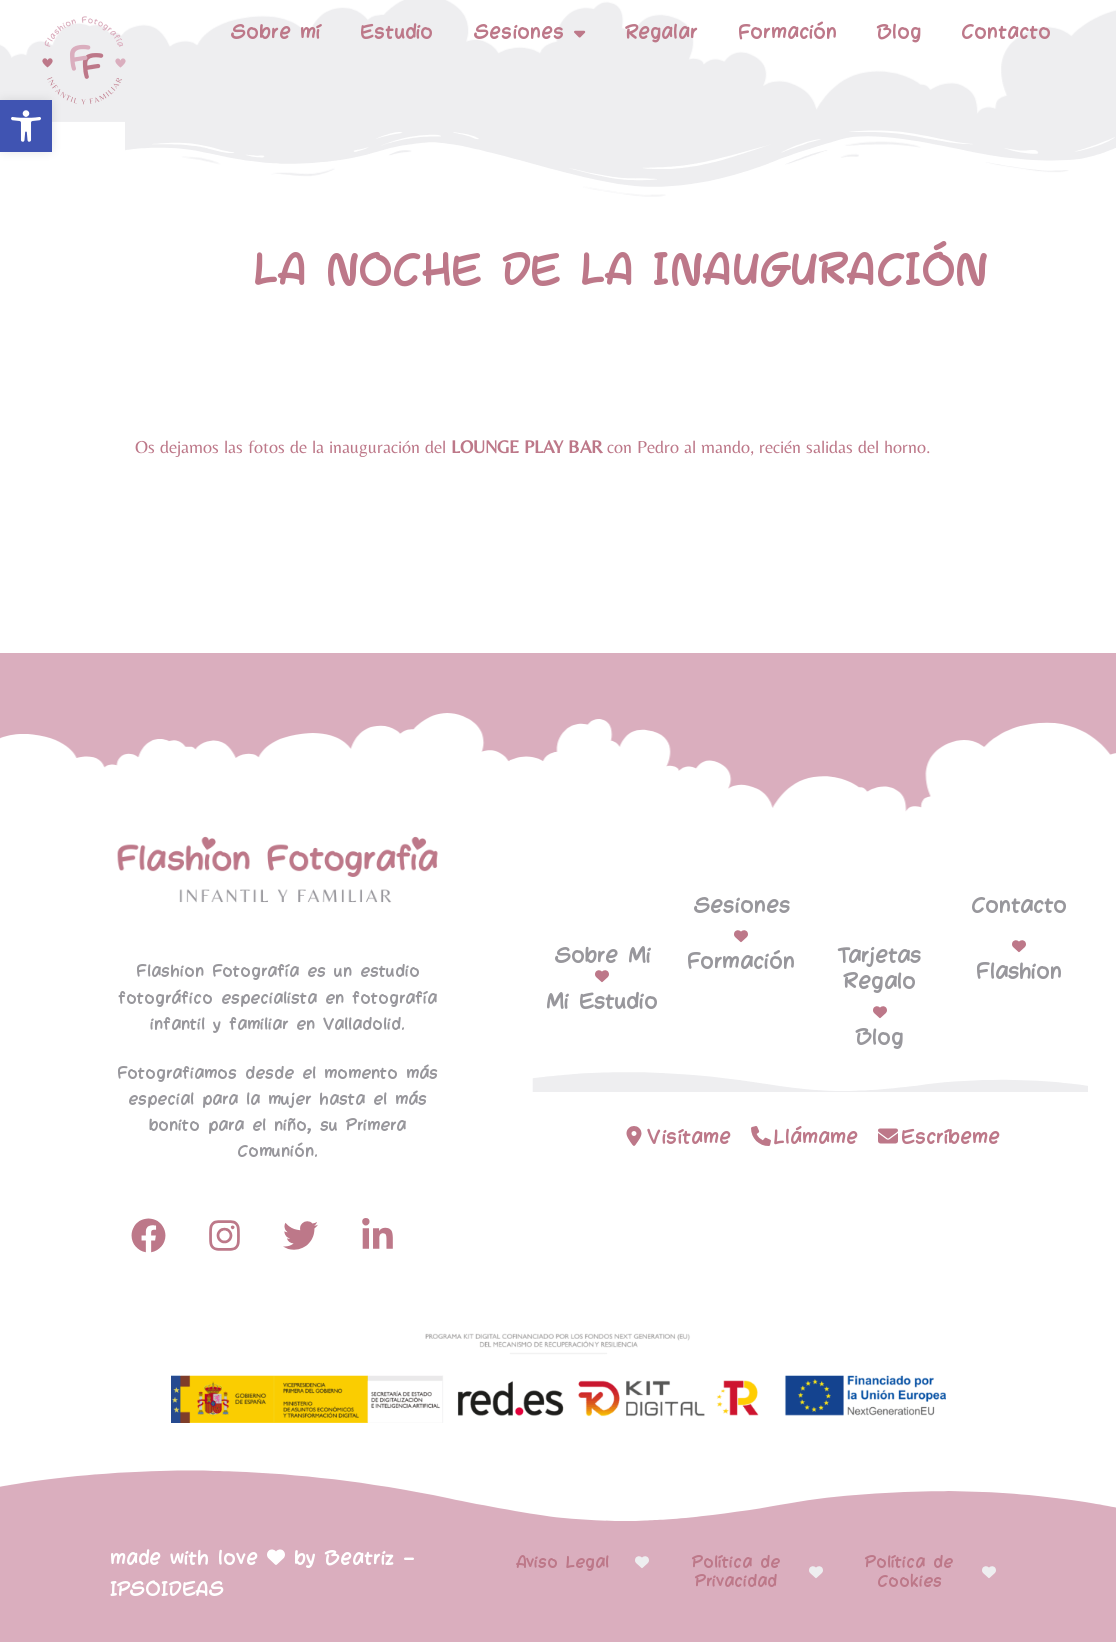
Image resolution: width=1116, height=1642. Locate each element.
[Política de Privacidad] (816, 1572)
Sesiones (529, 33)
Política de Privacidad (736, 1572)
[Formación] (741, 936)
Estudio (396, 32)
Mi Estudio (602, 1002)
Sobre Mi (602, 956)
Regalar (661, 32)
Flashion (1019, 972)
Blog (899, 32)
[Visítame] (634, 1136)
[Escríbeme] (888, 1136)
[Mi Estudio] (602, 976)
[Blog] (880, 1012)
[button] (26, 126)
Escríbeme (950, 1137)
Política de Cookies (909, 1572)
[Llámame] (761, 1136)
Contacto (1006, 32)
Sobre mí (275, 32)
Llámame (816, 1137)
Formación (787, 32)
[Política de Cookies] (989, 1572)
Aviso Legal (562, 1562)
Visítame (689, 1137)
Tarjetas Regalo (879, 969)
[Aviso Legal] (642, 1562)
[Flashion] (1019, 946)
